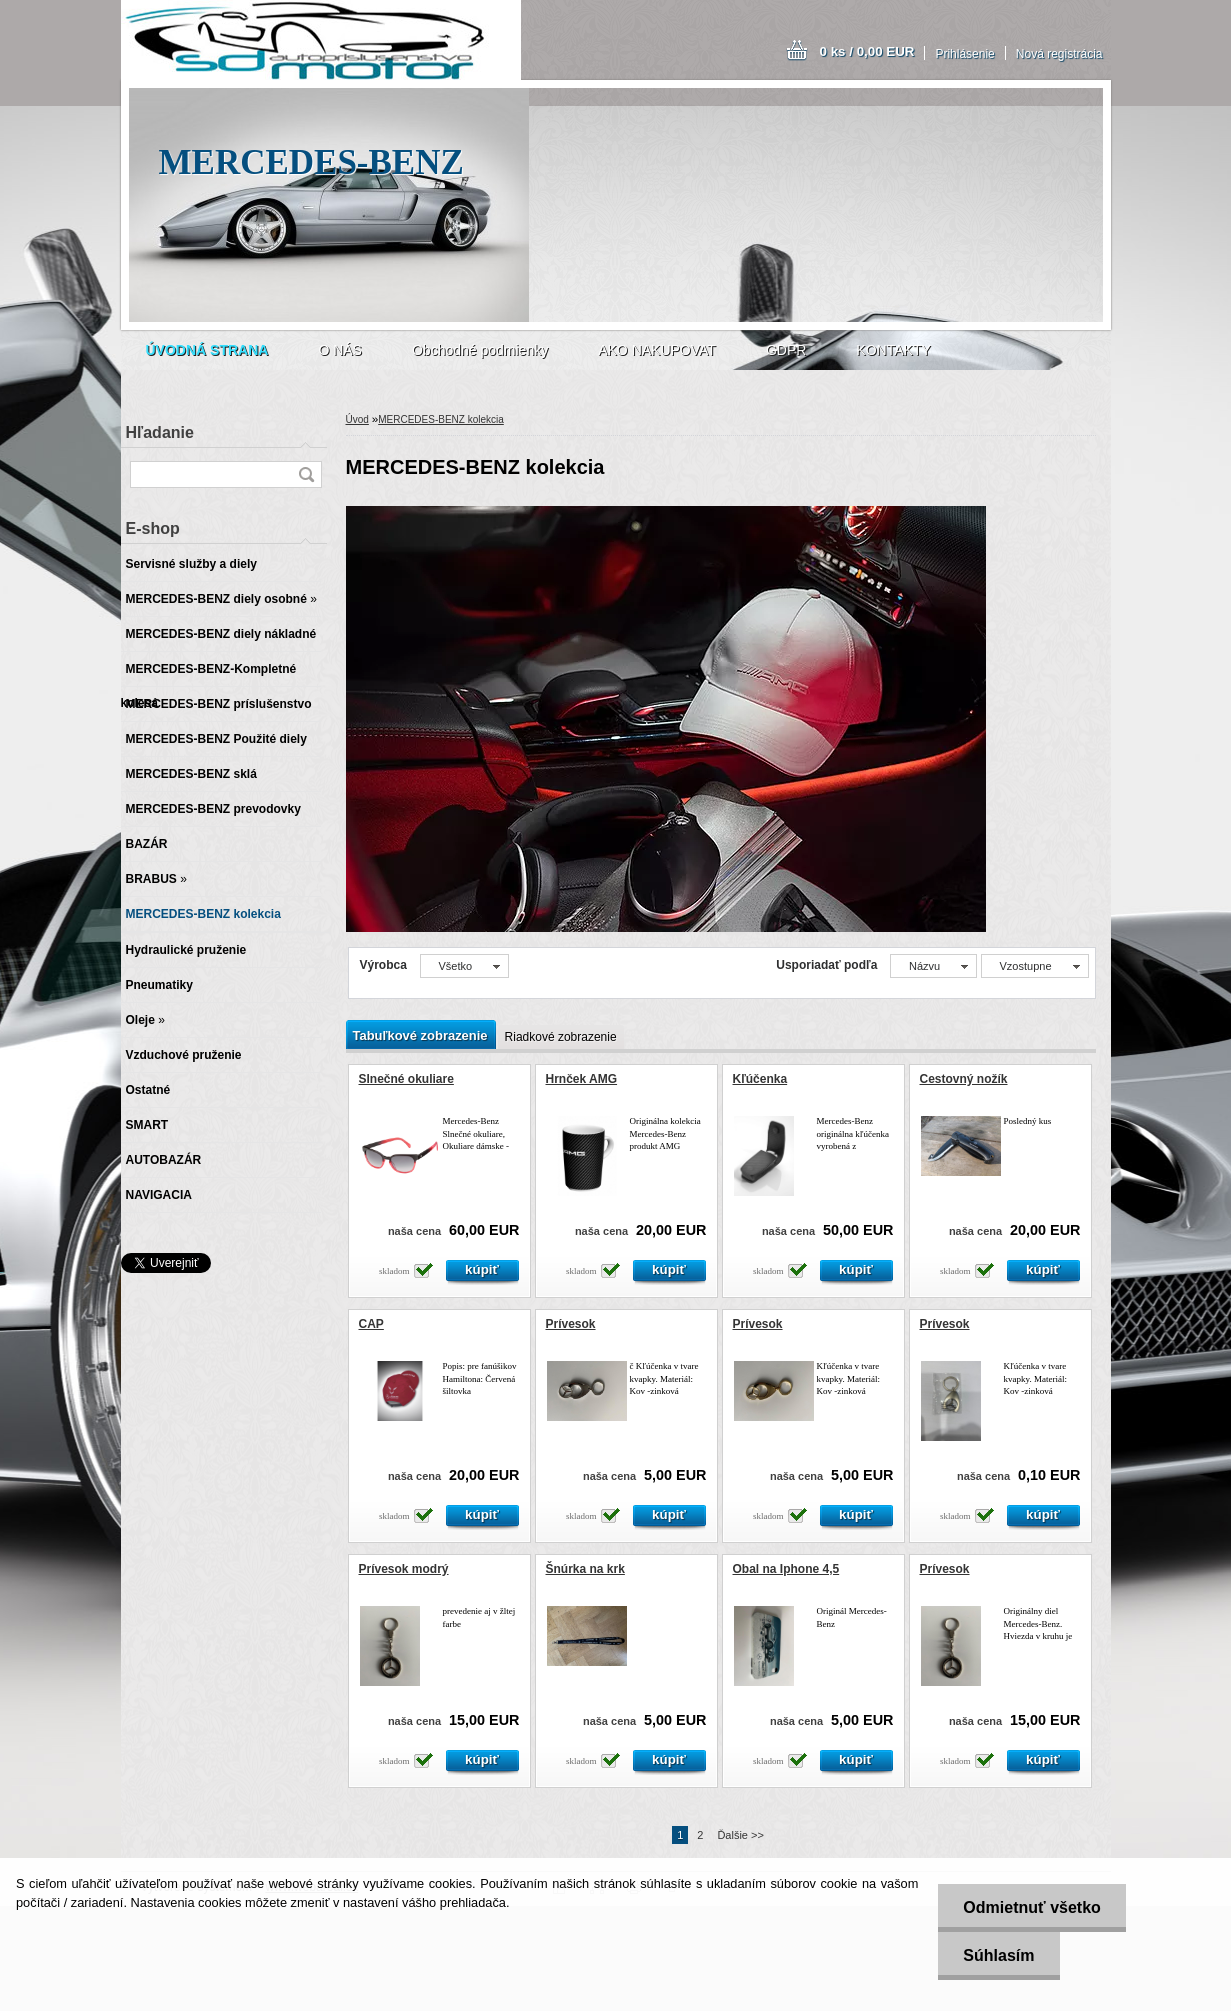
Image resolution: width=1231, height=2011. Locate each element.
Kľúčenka (760, 1079)
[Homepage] (207, 350)
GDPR (786, 350)
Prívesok (571, 1324)
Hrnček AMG (582, 1079)
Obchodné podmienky (480, 350)
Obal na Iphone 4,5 (786, 1569)
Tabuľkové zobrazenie (420, 1035)
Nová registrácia (1059, 54)
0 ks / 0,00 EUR (867, 51)
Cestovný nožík (964, 1079)
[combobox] (933, 966)
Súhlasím (998, 1955)
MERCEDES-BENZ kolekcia (441, 419)
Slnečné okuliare (406, 1079)
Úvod (357, 419)
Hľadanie (160, 432)
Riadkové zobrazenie (561, 1037)
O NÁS (340, 350)
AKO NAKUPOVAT (657, 350)
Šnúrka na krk (585, 1569)
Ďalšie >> (740, 1835)
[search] (306, 474)
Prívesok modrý (404, 1569)
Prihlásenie (964, 54)
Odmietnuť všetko (1031, 1907)
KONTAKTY (893, 350)
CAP (371, 1324)
